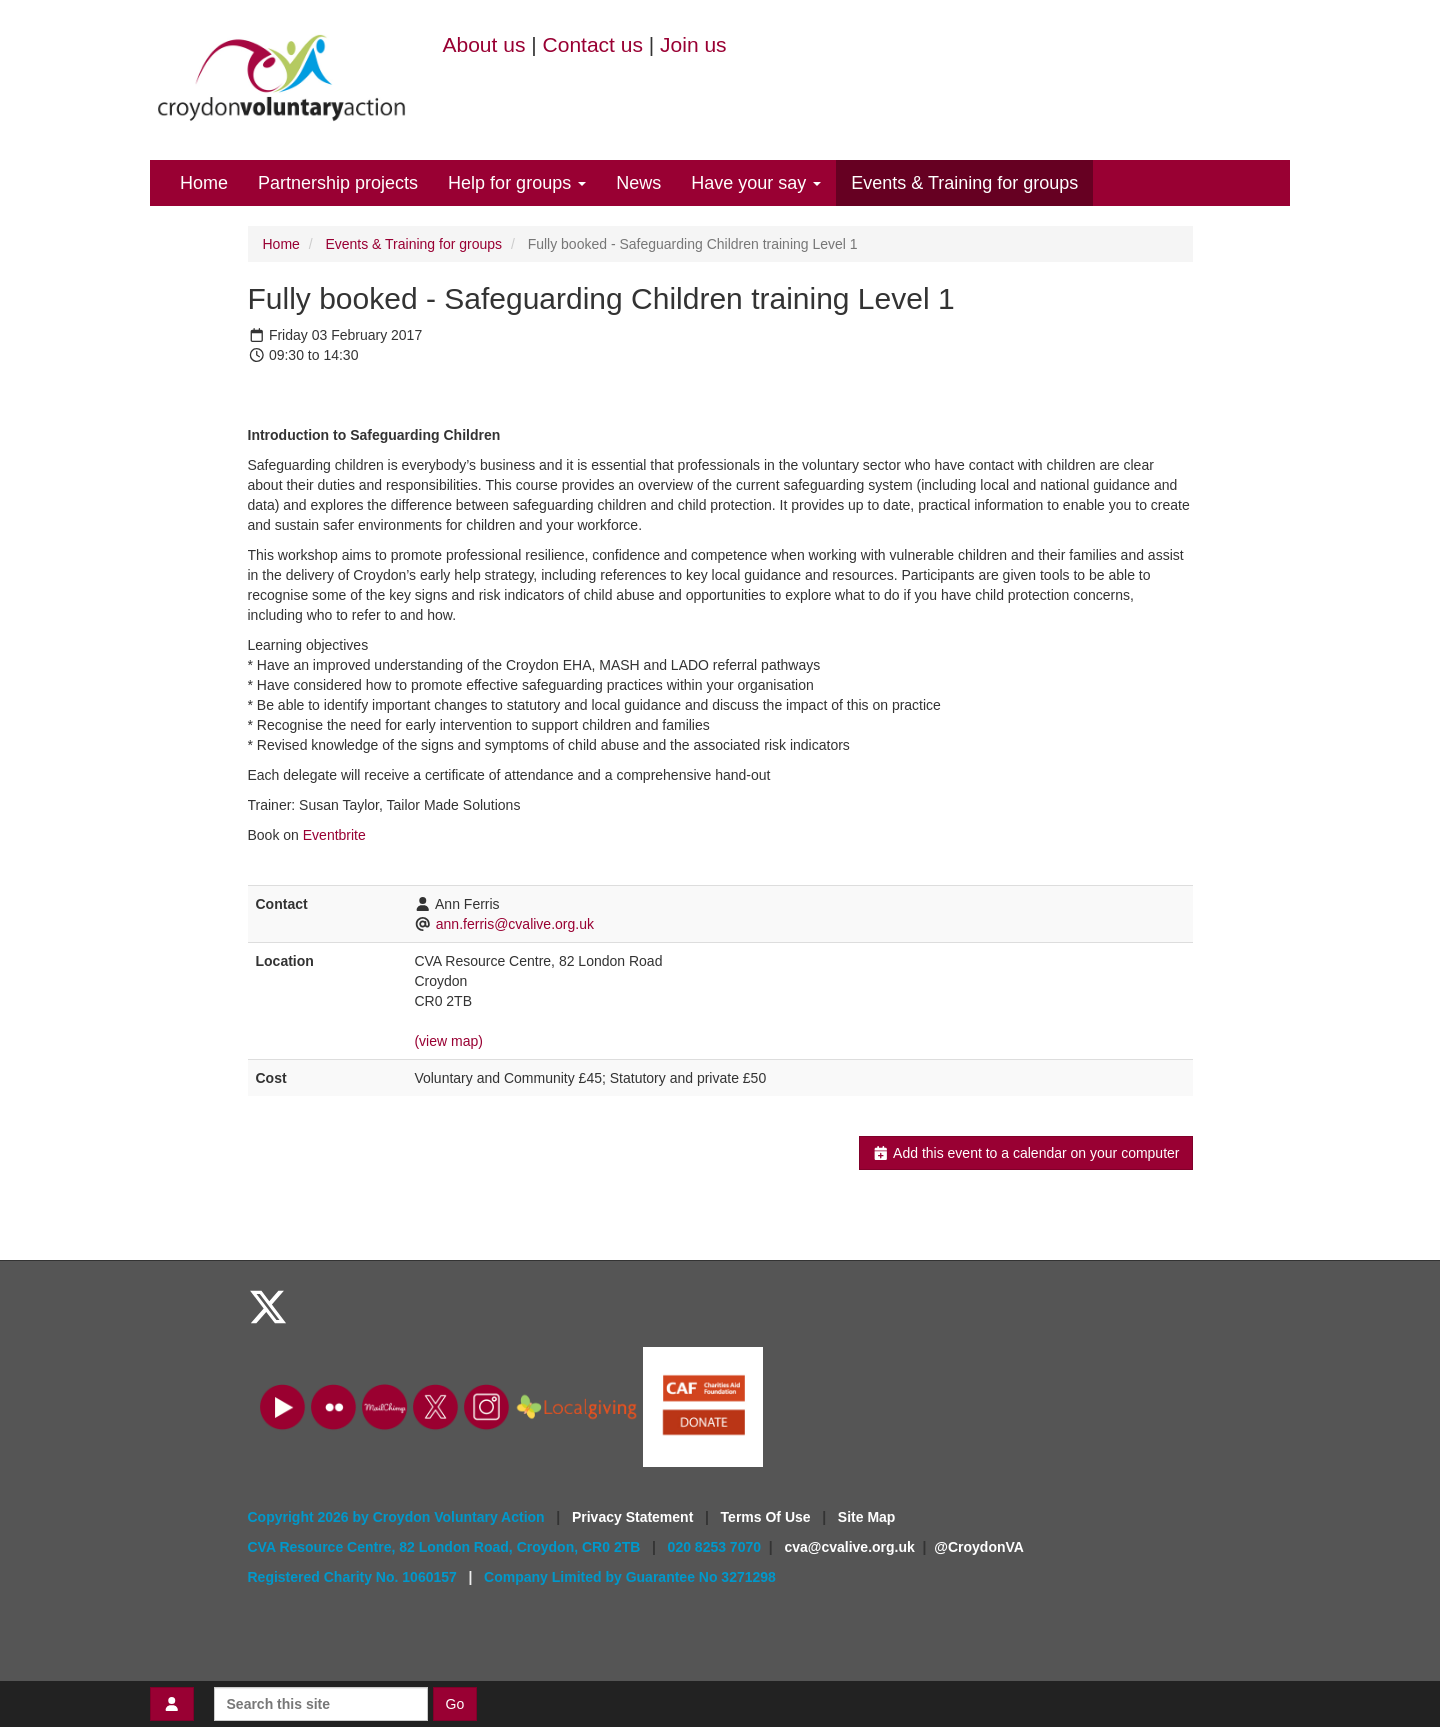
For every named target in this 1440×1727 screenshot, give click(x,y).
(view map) (448, 1041)
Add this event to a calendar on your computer (1025, 1153)
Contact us (593, 44)
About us (484, 44)
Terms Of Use (768, 1517)
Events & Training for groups (964, 183)
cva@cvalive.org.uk (849, 1547)
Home (204, 183)
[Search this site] (321, 1704)
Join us (693, 44)
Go (455, 1704)
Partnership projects (338, 183)
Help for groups (517, 183)
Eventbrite (334, 835)
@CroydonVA (979, 1547)
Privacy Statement (634, 1517)
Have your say (756, 183)
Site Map (867, 1517)
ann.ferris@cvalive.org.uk (515, 924)
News (638, 183)
